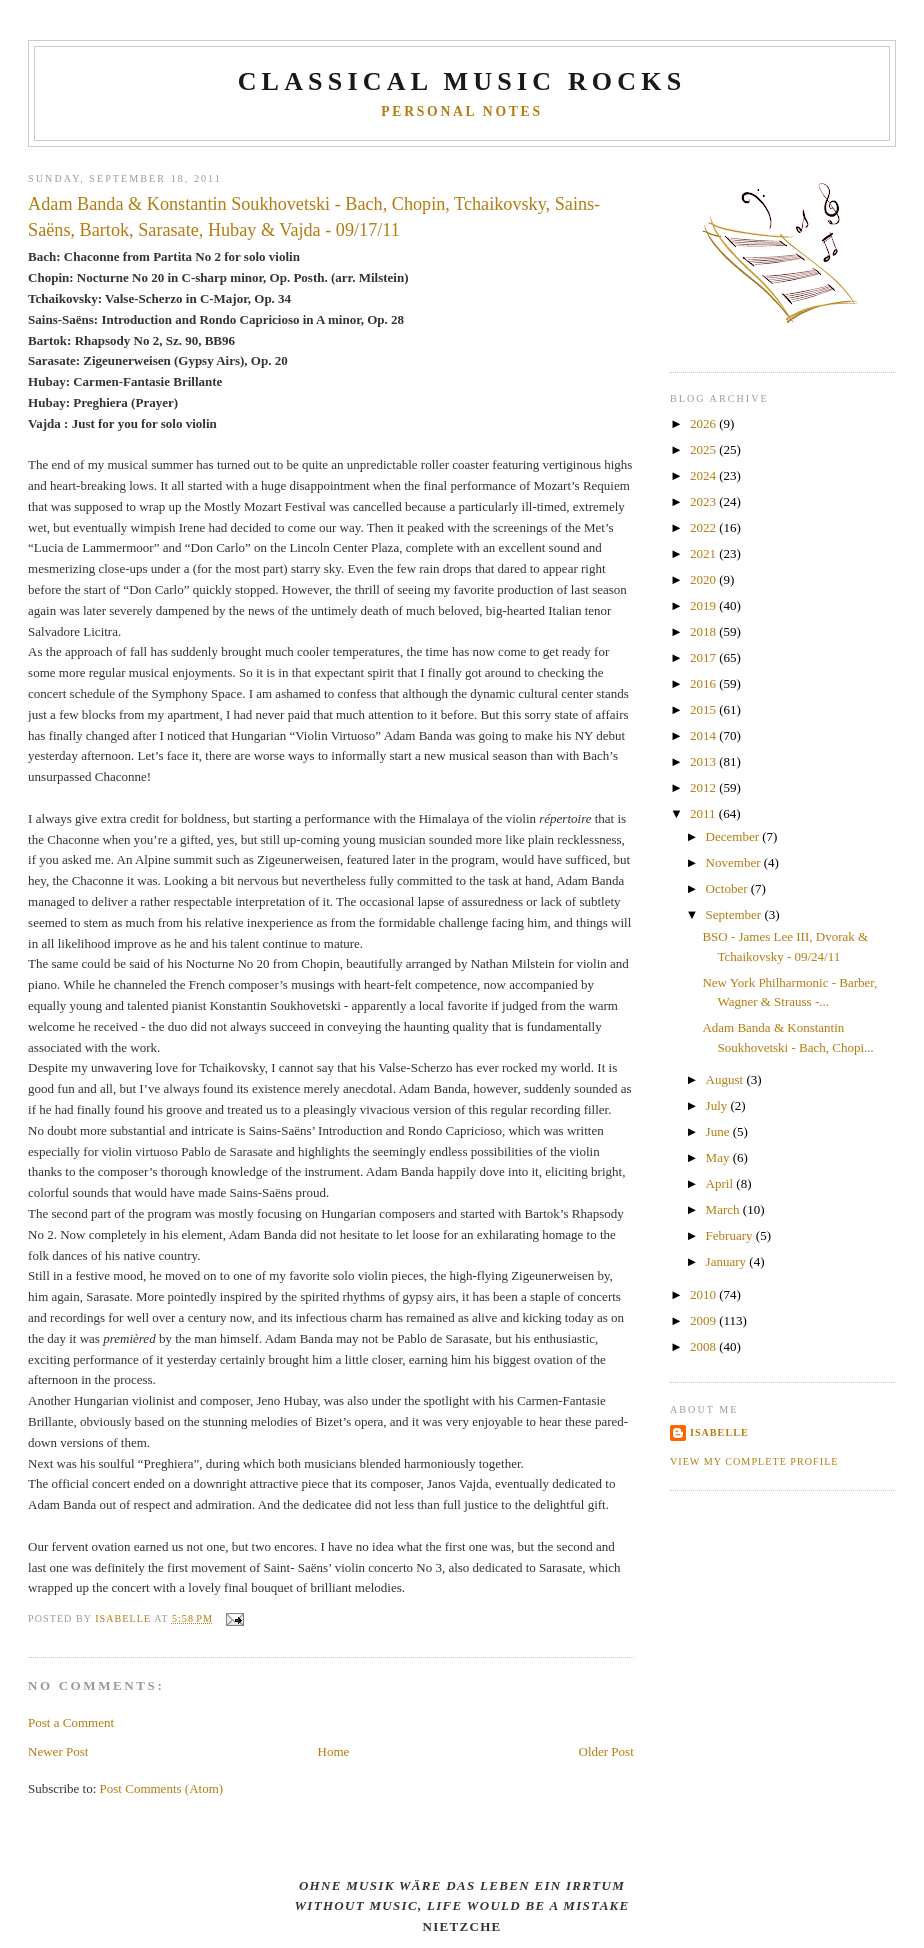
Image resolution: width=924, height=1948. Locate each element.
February (731, 1235)
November (735, 862)
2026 (704, 423)
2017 (704, 657)
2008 (704, 1346)
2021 (704, 553)
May (719, 1157)
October (728, 888)
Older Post (606, 1751)
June (719, 1131)
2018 (704, 631)
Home (334, 1751)
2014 (704, 735)
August (726, 1079)
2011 (704, 813)
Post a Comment (71, 1722)
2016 (704, 683)
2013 (704, 761)
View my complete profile (754, 1461)
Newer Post (58, 1751)
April (721, 1183)
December (734, 836)
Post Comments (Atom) (162, 1788)
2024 (704, 475)
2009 (704, 1320)
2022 (704, 527)
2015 (704, 709)
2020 (704, 579)
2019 (704, 605)
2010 (704, 1294)
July (718, 1105)
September (735, 914)
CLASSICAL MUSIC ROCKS (462, 81)
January (728, 1261)
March (724, 1209)
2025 (704, 449)
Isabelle (719, 1432)
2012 (704, 787)
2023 (704, 501)
